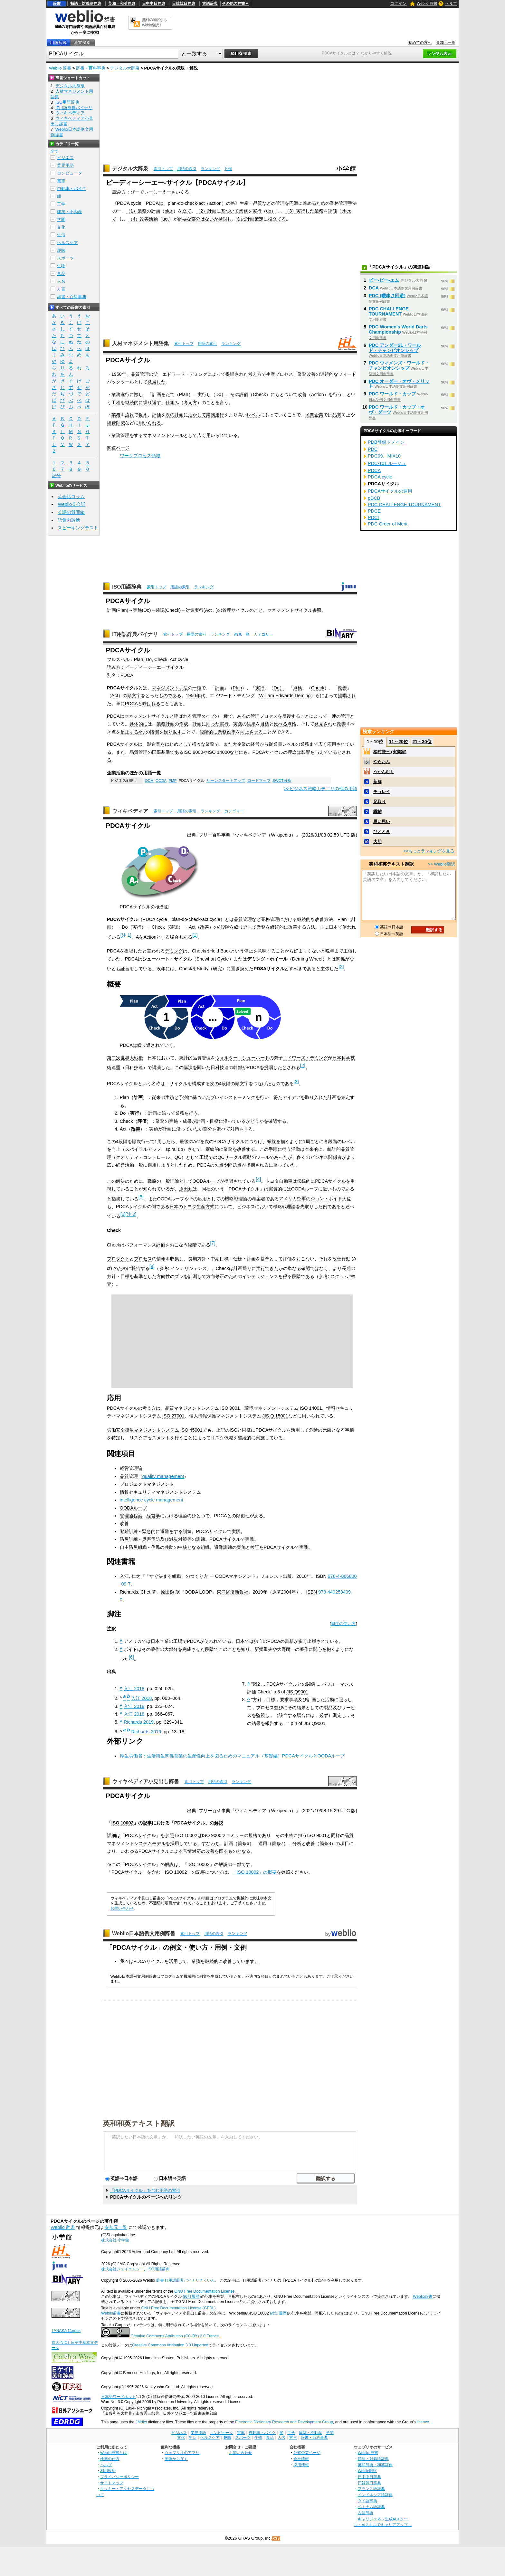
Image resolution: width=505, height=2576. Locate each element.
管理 (280, 203)
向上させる (251, 731)
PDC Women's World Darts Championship (398, 329)
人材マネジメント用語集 (140, 343)
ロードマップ (259, 780)
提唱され (234, 374)
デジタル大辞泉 (124, 68)
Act (208, 610)
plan (169, 210)
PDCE (374, 511)
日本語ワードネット (118, 2396)
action (215, 203)
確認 (160, 610)
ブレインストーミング (232, 1097)
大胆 (377, 841)
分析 (296, 1843)
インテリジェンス (189, 1268)
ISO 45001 (191, 1430)
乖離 (377, 811)
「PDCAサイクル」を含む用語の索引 (145, 2190)
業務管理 (339, 203)
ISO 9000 (193, 752)
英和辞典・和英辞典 (375, 2465)
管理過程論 (131, 1515)
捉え (143, 414)
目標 (264, 723)
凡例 (228, 168)
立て (186, 210)
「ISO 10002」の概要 (254, 1872)
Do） (220, 394)
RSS (276, 2538)
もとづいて (286, 394)
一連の (334, 716)
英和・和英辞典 (121, 3)
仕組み (172, 402)
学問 (61, 219)
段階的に (209, 731)
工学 (61, 204)
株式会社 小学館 (115, 2240)
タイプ (207, 716)
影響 (305, 752)
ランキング (210, 168)
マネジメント (165, 687)
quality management (163, 1476)
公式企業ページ (306, 2452)
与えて (321, 752)
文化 (61, 227)
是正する (129, 731)
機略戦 (231, 1198)
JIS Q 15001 (275, 1415)
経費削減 (116, 422)
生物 (61, 265)
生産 (270, 374)
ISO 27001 (173, 1415)
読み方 (113, 667)
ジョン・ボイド (326, 1198)
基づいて (230, 210)
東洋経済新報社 (232, 1592)
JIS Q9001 (297, 1691)
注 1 (125, 935)
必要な (184, 219)
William (266, 695)
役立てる (277, 219)
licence (423, 2422)
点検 (297, 687)
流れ (129, 414)
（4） (134, 219)
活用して (178, 1961)
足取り (379, 801)
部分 (195, 219)
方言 (61, 289)
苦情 (187, 1851)
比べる (280, 723)
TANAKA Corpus (66, 2330)
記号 (56, 476)
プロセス (284, 374)
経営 (255, 744)
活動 (153, 219)
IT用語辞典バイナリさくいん (190, 2280)
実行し (204, 394)
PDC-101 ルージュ (387, 463)
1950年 (118, 374)
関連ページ (118, 447)
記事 (147, 1822)
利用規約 (108, 2470)
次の (240, 219)
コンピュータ (69, 173)
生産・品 (249, 203)
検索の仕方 (109, 2459)
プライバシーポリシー (119, 2477)
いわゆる (129, 1851)
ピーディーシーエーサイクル (154, 667)
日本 (173, 1206)
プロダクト (118, 1258)
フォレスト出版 (276, 1576)
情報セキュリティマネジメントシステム (160, 1492)
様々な (198, 744)
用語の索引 (186, 168)
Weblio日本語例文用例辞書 (143, 1933)
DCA (374, 287)
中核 (288, 1835)
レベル (253, 414)
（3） (290, 210)
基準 (165, 752)
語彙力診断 (69, 520)
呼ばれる (151, 703)
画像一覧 (242, 634)
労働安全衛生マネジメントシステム (143, 1430)
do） (271, 210)
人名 (61, 281)
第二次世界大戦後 (125, 1057)
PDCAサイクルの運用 (390, 491)
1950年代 (195, 695)
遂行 (124, 394)
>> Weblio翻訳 (441, 864)
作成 (183, 723)
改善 (144, 219)
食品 (61, 273)
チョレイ (381, 791)
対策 (190, 610)
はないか (209, 219)
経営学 (153, 1515)
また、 (122, 752)
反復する (291, 716)
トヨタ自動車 (278, 1181)
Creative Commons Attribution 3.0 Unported (170, 2345)
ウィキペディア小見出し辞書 (145, 1781)
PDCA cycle (129, 203)
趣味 (61, 250)
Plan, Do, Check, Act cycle (161, 659)
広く (201, 435)
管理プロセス (264, 716)
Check (259, 394)
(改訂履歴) (192, 2296)
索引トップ (163, 168)
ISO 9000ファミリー (223, 1835)
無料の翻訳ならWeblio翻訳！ (154, 22)
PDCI (373, 517)
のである (172, 695)
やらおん (381, 761)
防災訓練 (129, 1539)
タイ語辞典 (367, 2501)
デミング (174, 950)
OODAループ (206, 1181)
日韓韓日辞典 (183, 3)
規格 (252, 1835)
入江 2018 (134, 1688)
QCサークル (230, 1157)
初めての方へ (420, 42)
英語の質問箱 (71, 512)
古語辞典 (210, 3)
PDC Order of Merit (387, 523)
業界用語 (65, 165)
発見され (323, 723)
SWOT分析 (281, 780)
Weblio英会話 (71, 504)
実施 (137, 610)
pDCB (374, 498)
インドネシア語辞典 (375, 2495)
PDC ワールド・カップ (392, 393)
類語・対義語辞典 (85, 3)
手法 (352, 203)
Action (317, 394)
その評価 (239, 394)
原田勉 (186, 1188)
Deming (303, 695)
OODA (161, 780)
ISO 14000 (219, 752)
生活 (61, 234)
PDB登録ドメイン (386, 442)
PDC (372, 449)
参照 (316, 610)
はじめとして (178, 744)
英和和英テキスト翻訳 (139, 2123)
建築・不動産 (69, 211)
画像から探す (176, 2459)
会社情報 (301, 2459)
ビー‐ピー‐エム (384, 280)
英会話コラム (71, 496)
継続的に (134, 402)
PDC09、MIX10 (384, 456)
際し (138, 394)
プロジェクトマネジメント (147, 1484)
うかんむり (383, 771)
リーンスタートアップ (225, 780)
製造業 (153, 744)
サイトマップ (111, 2483)
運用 (262, 1843)
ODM (149, 780)
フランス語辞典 (371, 2488)
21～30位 (421, 741)
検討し (225, 219)
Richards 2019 (139, 1722)
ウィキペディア (130, 811)
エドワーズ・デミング (305, 1057)
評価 (332, 210)
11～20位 (398, 741)
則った (213, 723)
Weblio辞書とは (113, 2452)
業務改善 (307, 374)
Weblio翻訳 (367, 2470)
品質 (336, 414)
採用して (179, 1843)
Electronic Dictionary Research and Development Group (284, 2422)
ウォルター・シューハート (242, 1057)
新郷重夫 (263, 1649)
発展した (157, 381)
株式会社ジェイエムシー (122, 2269)
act (165, 219)
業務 (142, 210)
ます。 (252, 1961)
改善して (232, 1961)
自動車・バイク (71, 188)
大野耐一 (286, 1649)
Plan (183, 394)
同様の (338, 1835)
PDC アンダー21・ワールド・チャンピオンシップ (395, 348)
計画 (155, 210)
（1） (132, 210)
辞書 (57, 3)
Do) (147, 610)
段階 (154, 731)
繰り (147, 402)
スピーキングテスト (78, 527)
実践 (237, 723)
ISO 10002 (122, 1822)
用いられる (149, 422)
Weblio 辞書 (427, 3)
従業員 (275, 744)
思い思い (381, 821)
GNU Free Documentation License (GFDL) (178, 2308)
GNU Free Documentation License (204, 2291)
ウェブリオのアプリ (182, 2452)
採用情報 (301, 2465)
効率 (231, 731)
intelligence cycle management (151, 1499)
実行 (257, 210)
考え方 (255, 374)
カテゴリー (263, 634)
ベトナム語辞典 (371, 2507)
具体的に (138, 723)
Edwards (284, 695)
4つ (142, 731)
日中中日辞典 (153, 3)
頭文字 (134, 695)
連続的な (329, 374)
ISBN (321, 1576)
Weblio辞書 (423, 2296)
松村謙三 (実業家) (389, 751)
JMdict (141, 2422)
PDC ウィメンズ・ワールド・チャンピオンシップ (399, 365)
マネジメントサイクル (289, 610)
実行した (305, 210)
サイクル (240, 610)
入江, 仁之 (130, 1576)
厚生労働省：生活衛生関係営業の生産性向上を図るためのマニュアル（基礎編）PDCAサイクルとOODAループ (232, 1755)
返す (156, 402)
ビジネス (65, 157)
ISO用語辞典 (126, 587)
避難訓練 (129, 1531)
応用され (336, 744)
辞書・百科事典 (90, 68)
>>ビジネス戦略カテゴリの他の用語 (320, 788)
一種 (196, 687)
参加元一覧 (445, 42)
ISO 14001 (311, 1408)
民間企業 (314, 414)
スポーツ (65, 258)
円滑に (296, 203)
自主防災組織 (133, 1547)
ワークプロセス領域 (140, 455)
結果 (251, 723)
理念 (292, 752)
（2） (201, 210)
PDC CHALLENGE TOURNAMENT (389, 311)
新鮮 (377, 781)
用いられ (215, 435)
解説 (218, 1822)
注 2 (131, 1214)
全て (54, 151)
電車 (61, 180)
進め (307, 203)
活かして (197, 414)
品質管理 (140, 374)
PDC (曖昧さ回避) (387, 295)
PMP (172, 780)
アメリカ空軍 (292, 1198)
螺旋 (271, 1141)
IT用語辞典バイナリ (135, 634)
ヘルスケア (67, 242)
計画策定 (254, 219)
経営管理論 (131, 1468)
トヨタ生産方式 (198, 1206)
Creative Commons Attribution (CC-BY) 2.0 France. (175, 2336)
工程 (115, 402)
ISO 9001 (230, 1408)
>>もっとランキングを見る (429, 850)
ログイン (398, 3)
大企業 (239, 744)
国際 (156, 752)
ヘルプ (451, 3)
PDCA (152, 203)
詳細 (111, 1835)
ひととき (381, 831)
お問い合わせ (122, 1908)
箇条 (242, 1843)
